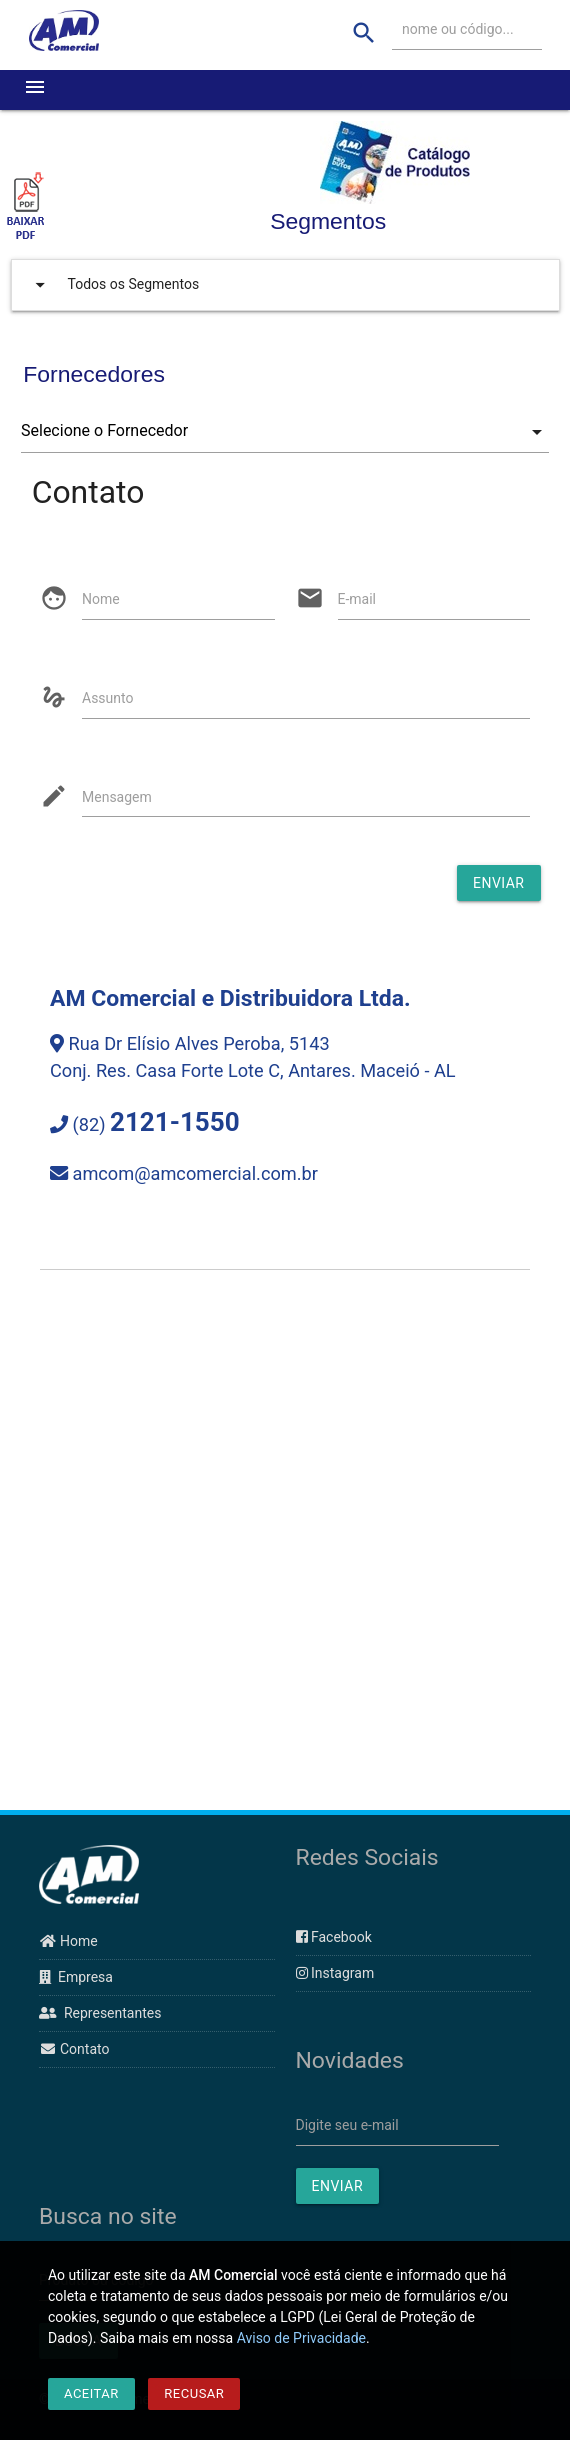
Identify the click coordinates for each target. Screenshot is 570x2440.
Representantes (100, 2013)
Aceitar (91, 2393)
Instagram (335, 1973)
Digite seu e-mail (347, 2125)
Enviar (499, 883)
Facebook (334, 1937)
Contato (74, 2049)
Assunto (107, 698)
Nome (101, 599)
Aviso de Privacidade (301, 2338)
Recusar (194, 2393)
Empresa (76, 1977)
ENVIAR (338, 2186)
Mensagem (117, 797)
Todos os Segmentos (113, 285)
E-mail (357, 599)
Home (68, 1941)
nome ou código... (458, 29)
